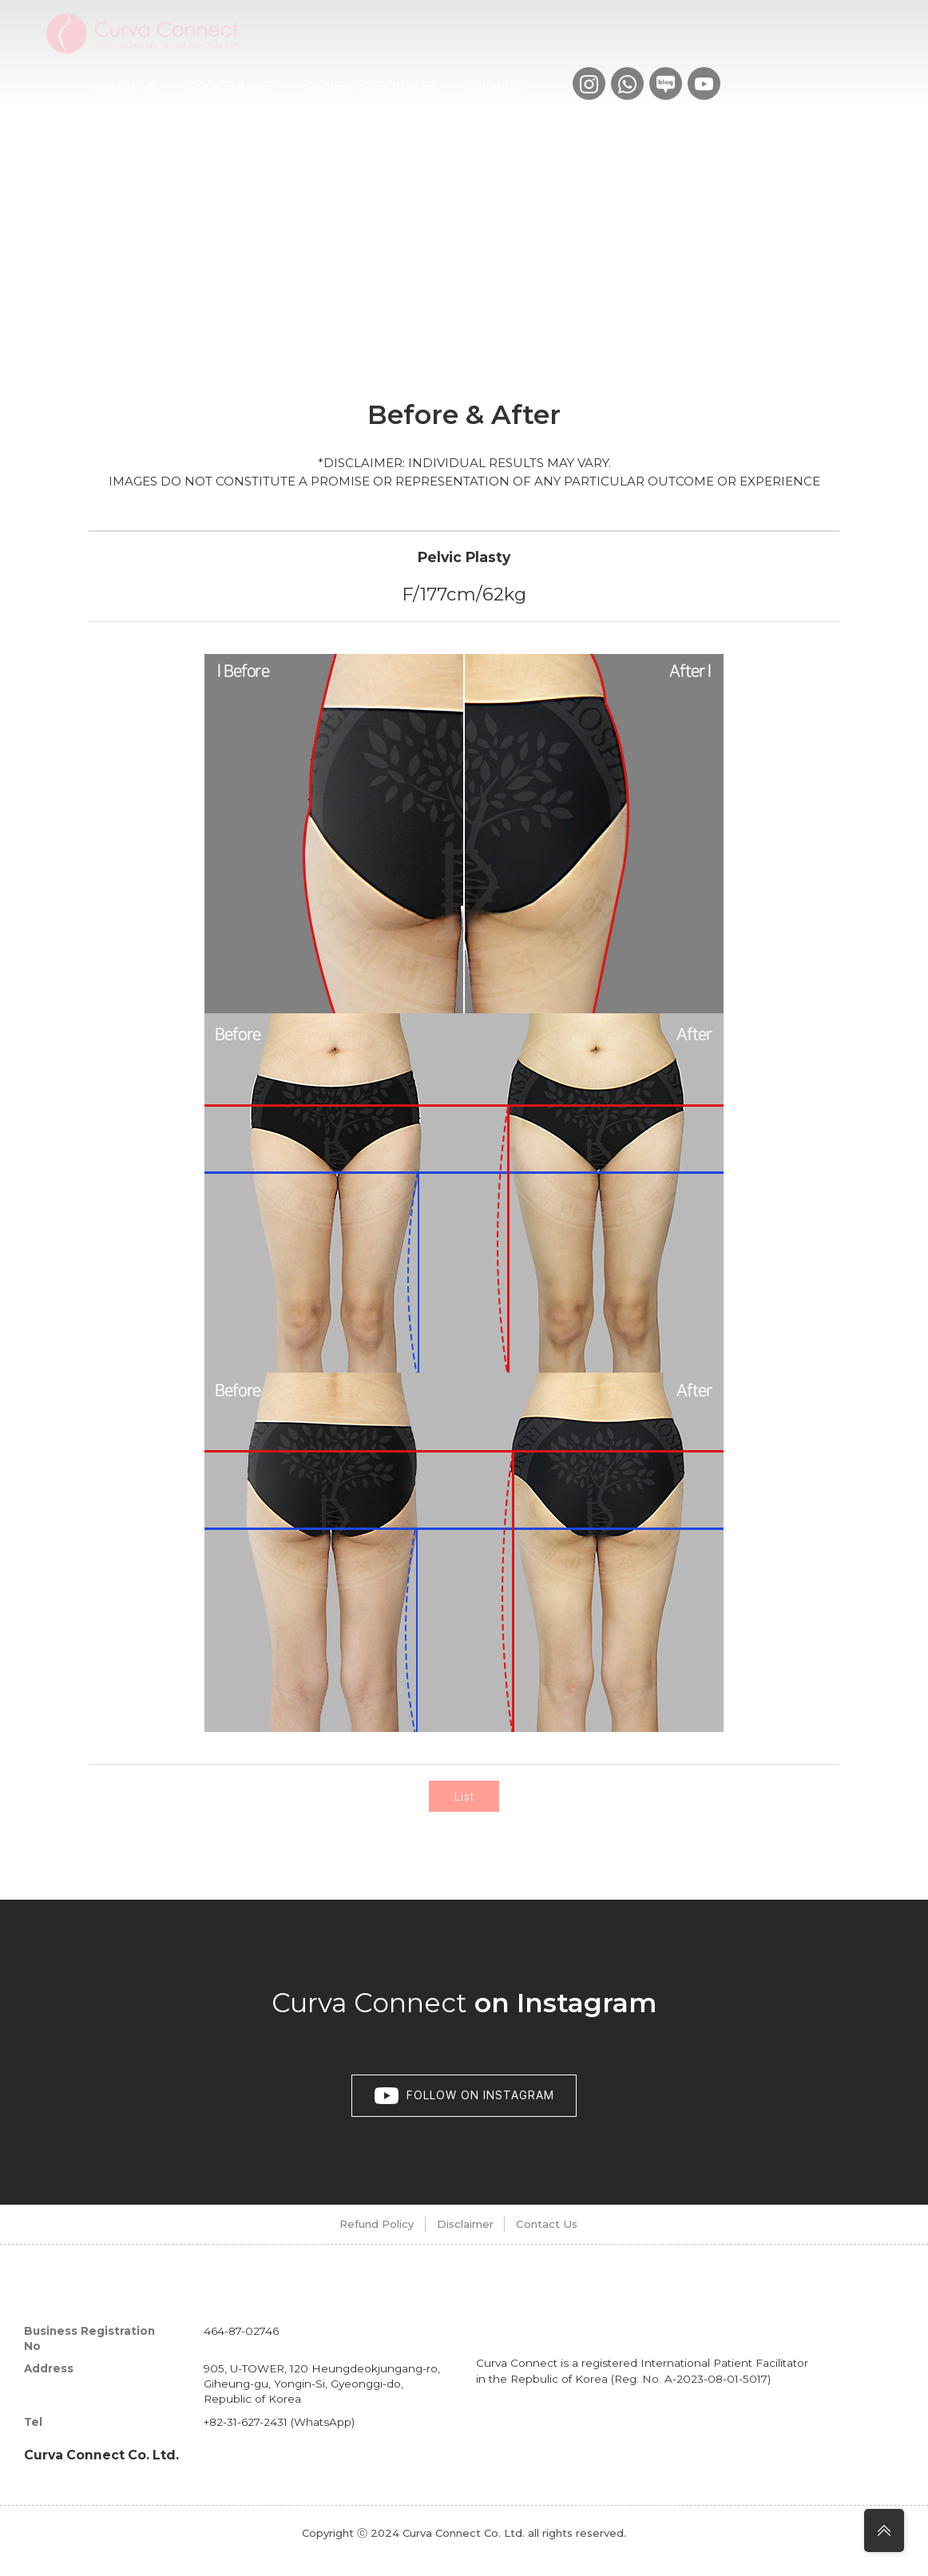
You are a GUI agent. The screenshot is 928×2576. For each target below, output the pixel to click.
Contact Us (572, 2239)
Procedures (231, 86)
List (464, 1804)
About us (125, 86)
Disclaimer (460, 2239)
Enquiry (497, 86)
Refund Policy (340, 2239)
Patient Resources (371, 86)
